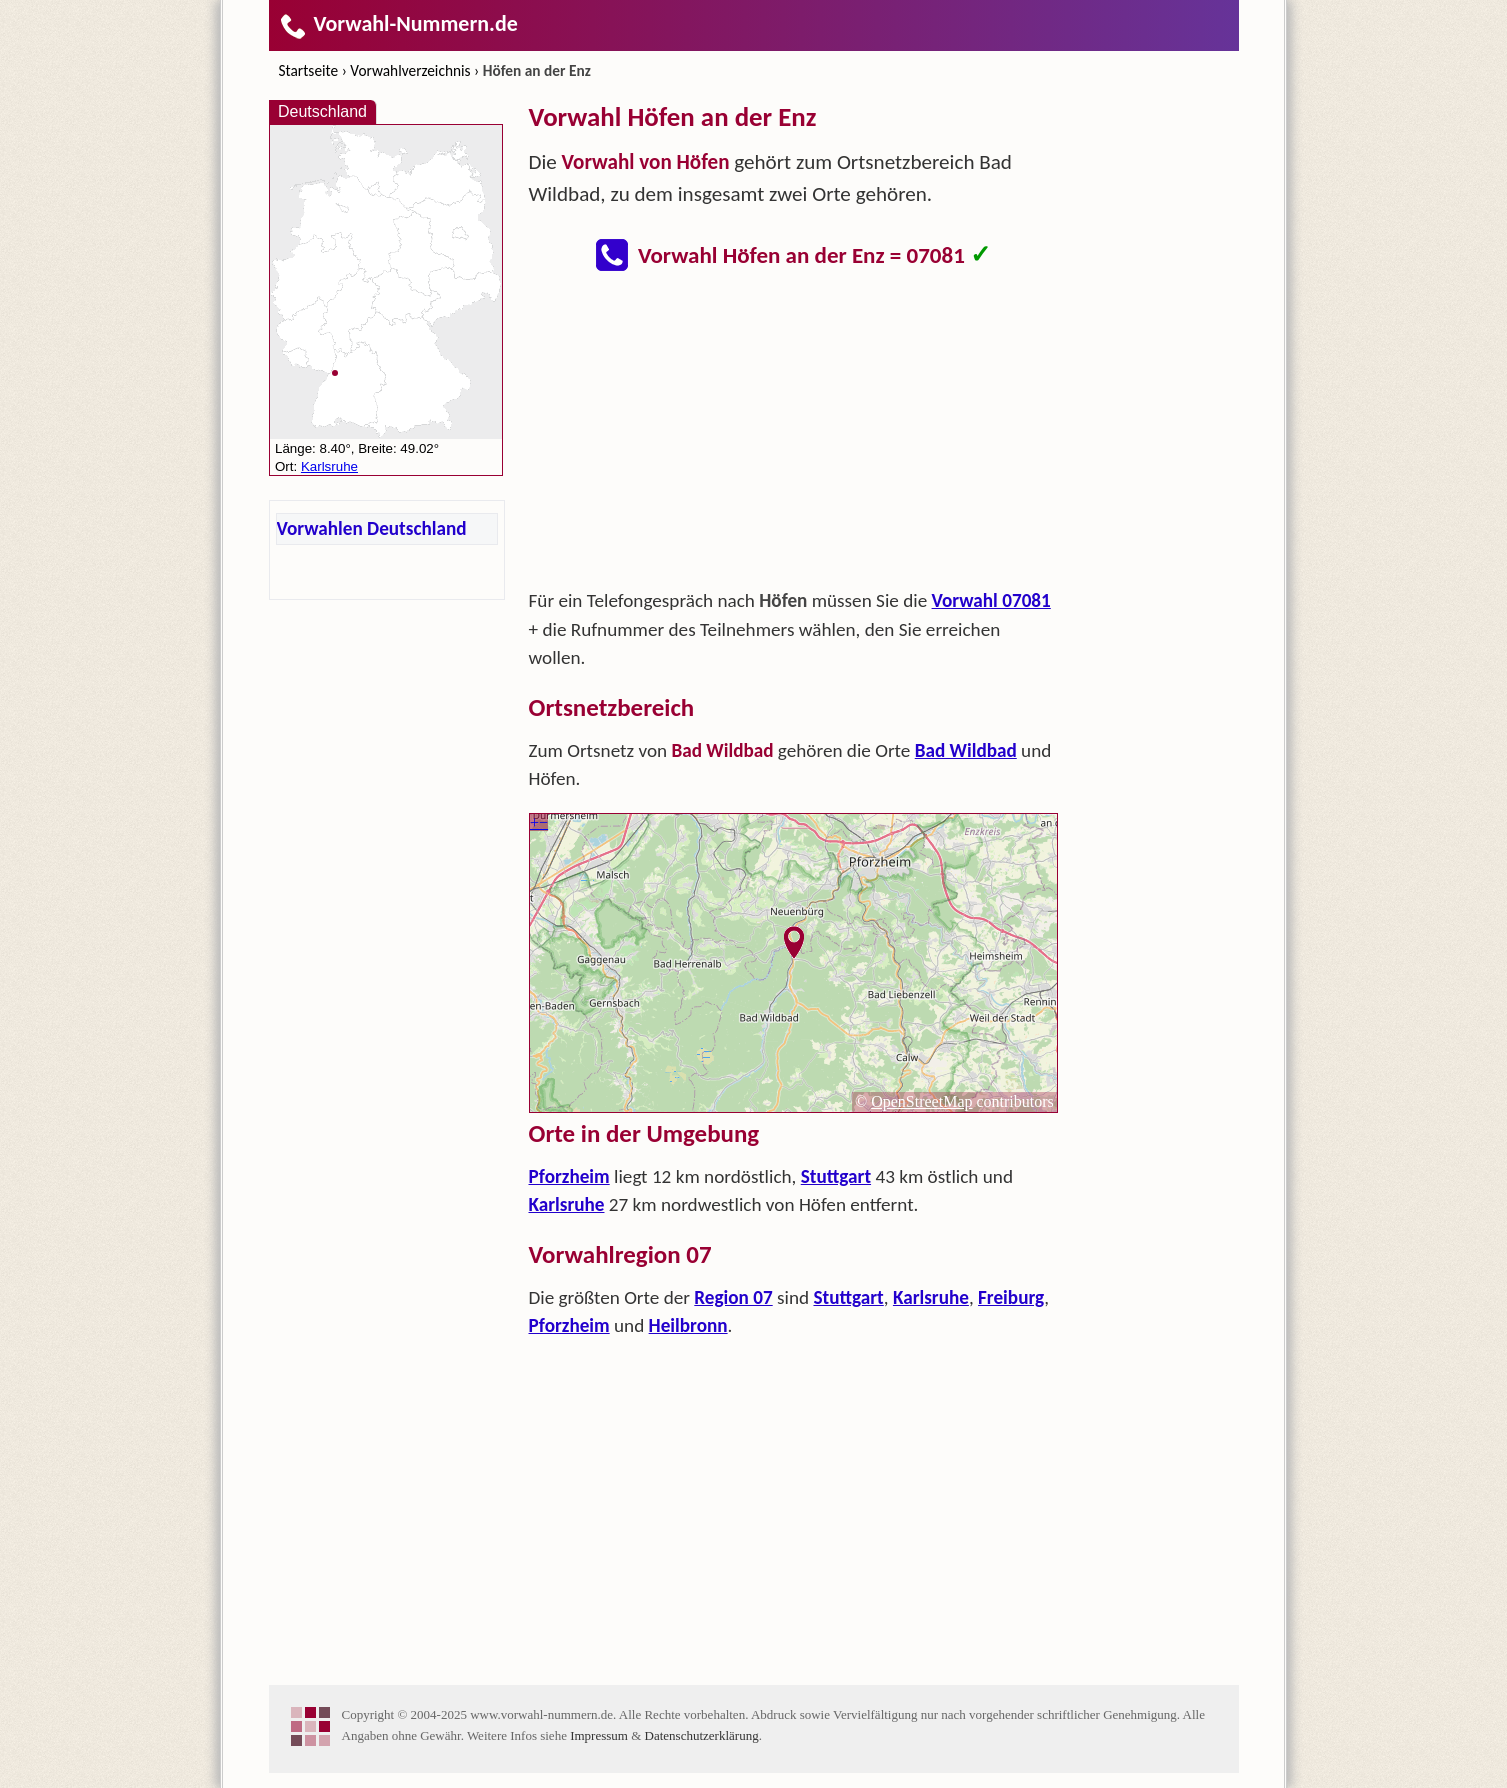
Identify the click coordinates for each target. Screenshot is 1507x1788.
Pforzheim (569, 1176)
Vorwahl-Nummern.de (398, 23)
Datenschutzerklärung (702, 1735)
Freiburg (1011, 1297)
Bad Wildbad (966, 750)
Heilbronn (688, 1325)
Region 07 (733, 1297)
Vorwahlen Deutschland (372, 528)
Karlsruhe (567, 1204)
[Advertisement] (794, 436)
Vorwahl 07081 (991, 600)
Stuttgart (836, 1176)
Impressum (599, 1735)
